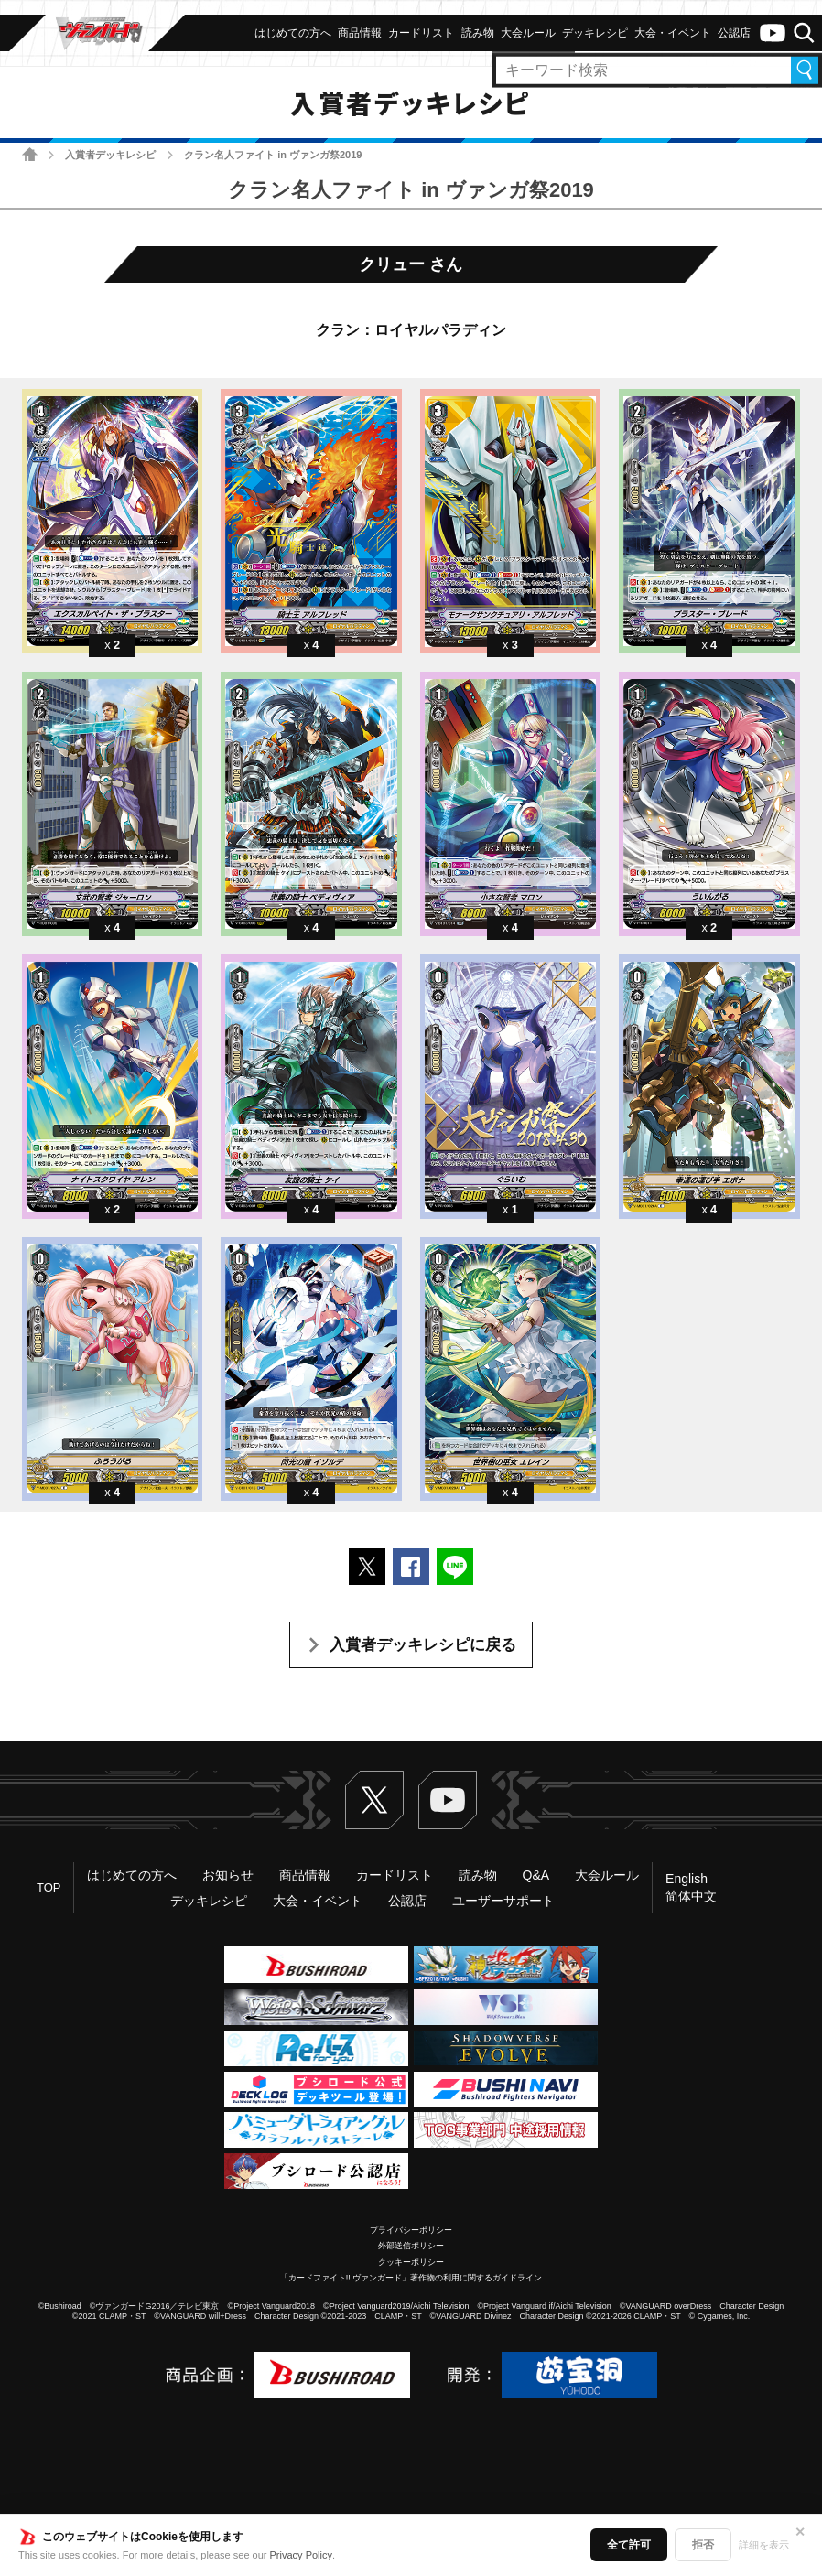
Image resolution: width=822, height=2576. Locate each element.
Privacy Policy (301, 2554)
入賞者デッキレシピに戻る (423, 1645)
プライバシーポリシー (411, 2230)
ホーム (30, 154)
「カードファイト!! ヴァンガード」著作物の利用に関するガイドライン (411, 2277)
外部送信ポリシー (411, 2245)
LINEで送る (455, 1566)
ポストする (367, 1566)
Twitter (374, 1800)
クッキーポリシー (411, 2262)
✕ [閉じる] (800, 2532)
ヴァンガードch (772, 33)
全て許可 (629, 2544)
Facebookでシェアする (411, 1566)
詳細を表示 (764, 2544)
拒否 (703, 2544)
